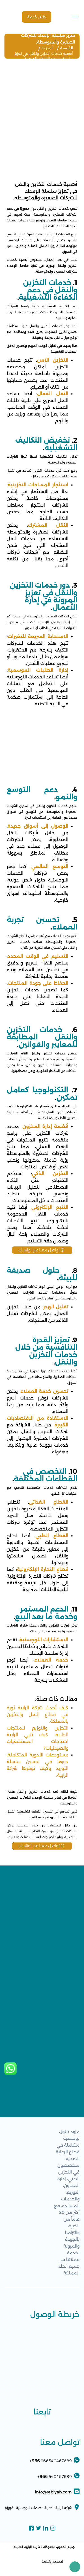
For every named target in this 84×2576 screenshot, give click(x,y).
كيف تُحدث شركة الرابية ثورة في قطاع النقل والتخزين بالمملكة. (37, 1714)
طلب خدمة (36, 17)
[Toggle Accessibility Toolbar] (75, 2567)
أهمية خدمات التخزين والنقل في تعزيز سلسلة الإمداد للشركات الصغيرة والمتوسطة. (44, 58)
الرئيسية (66, 48)
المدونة (47, 48)
